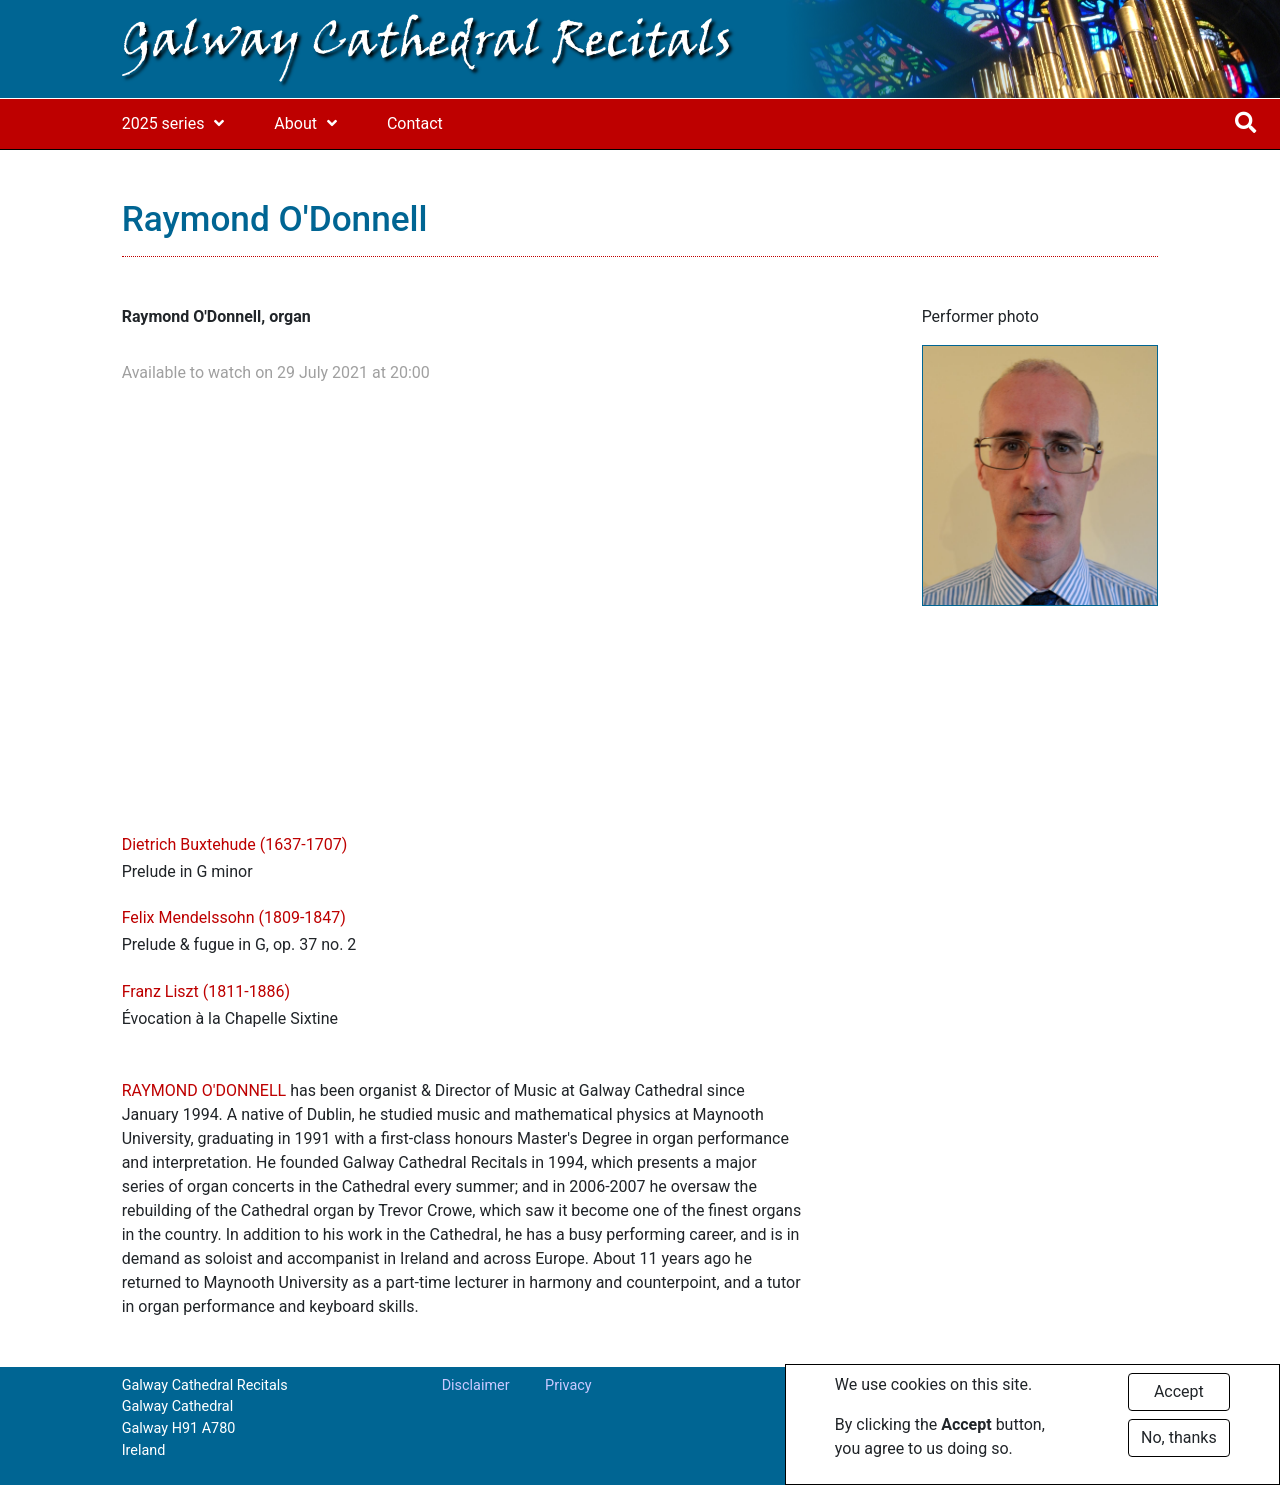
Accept (1179, 1391)
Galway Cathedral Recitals (427, 44)
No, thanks (1179, 1437)
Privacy (568, 1385)
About (295, 123)
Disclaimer (476, 1385)
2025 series (163, 123)
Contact (415, 123)
